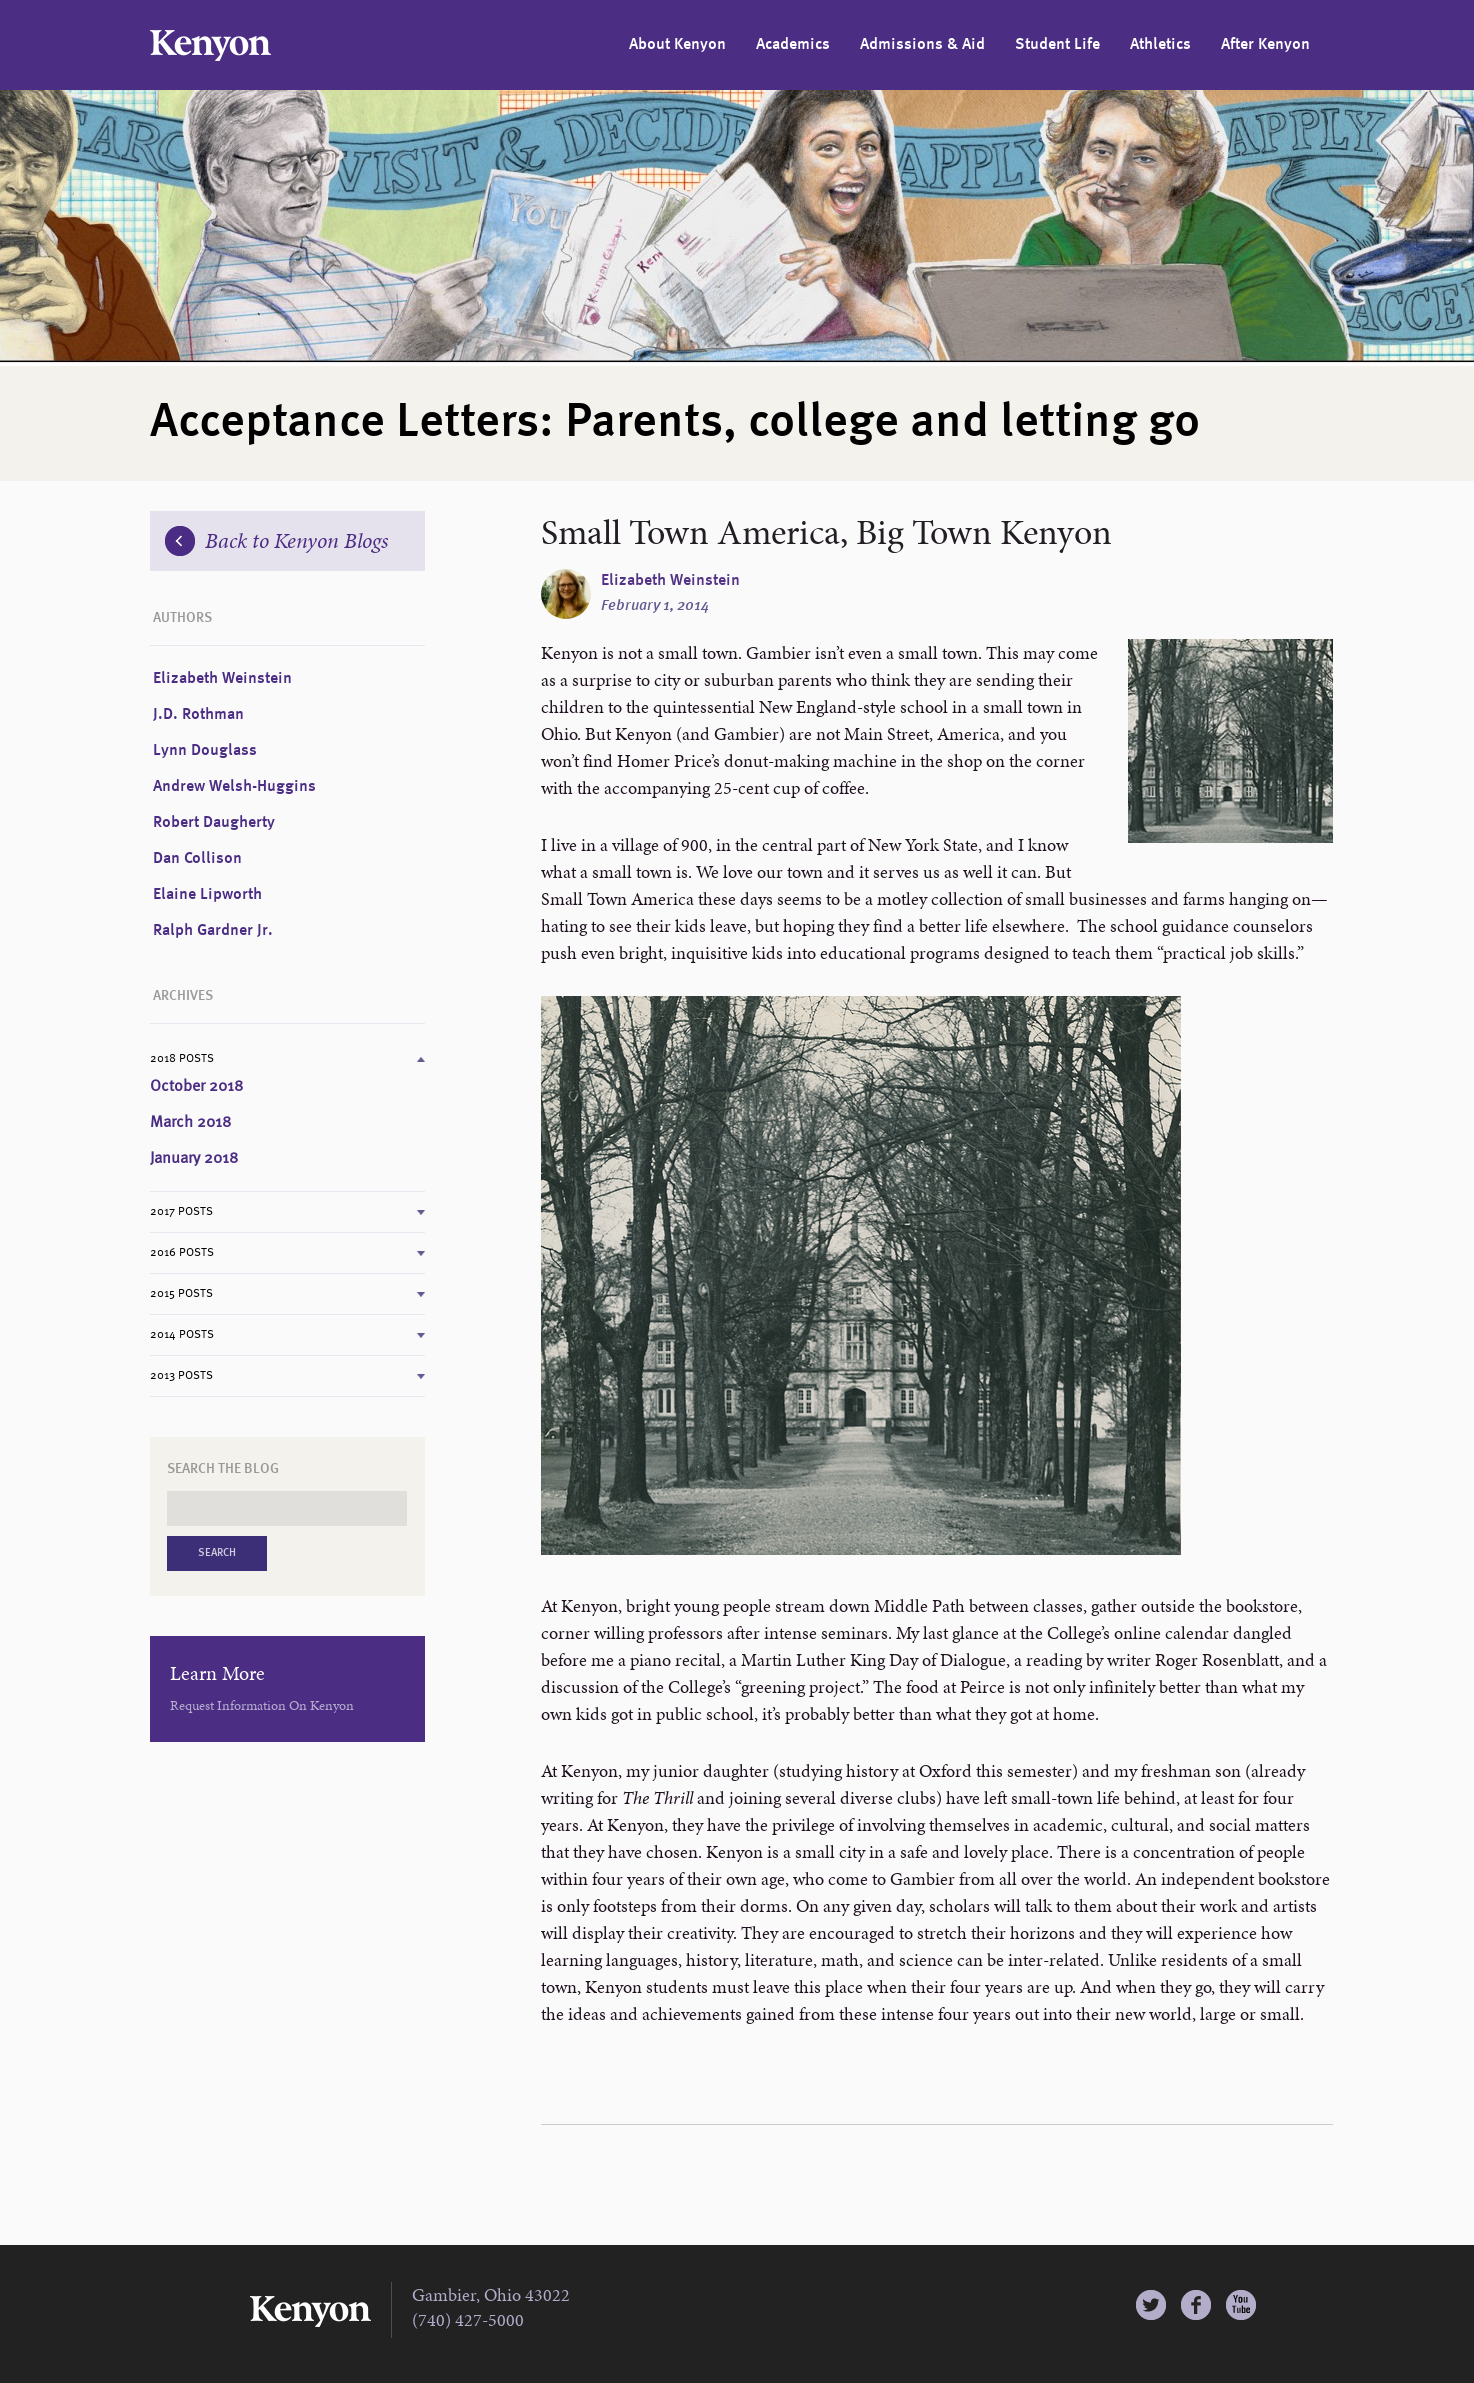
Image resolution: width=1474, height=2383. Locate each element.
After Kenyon (1265, 45)
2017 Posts (181, 1212)
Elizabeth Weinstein (670, 581)
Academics (793, 45)
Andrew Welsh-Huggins (234, 787)
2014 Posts (182, 1335)
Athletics (1160, 45)
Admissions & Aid (922, 45)
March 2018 (190, 1123)
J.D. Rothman (198, 715)
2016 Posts (182, 1253)
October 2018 (196, 1087)
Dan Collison (197, 859)
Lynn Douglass (205, 751)
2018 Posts (182, 1059)
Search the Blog (223, 1469)
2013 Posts (181, 1376)
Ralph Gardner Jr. (213, 931)
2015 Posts (181, 1294)
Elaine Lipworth (207, 895)
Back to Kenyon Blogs (276, 540)
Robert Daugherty (214, 823)
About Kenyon (677, 45)
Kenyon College (210, 45)
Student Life (1057, 45)
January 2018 (194, 1159)
